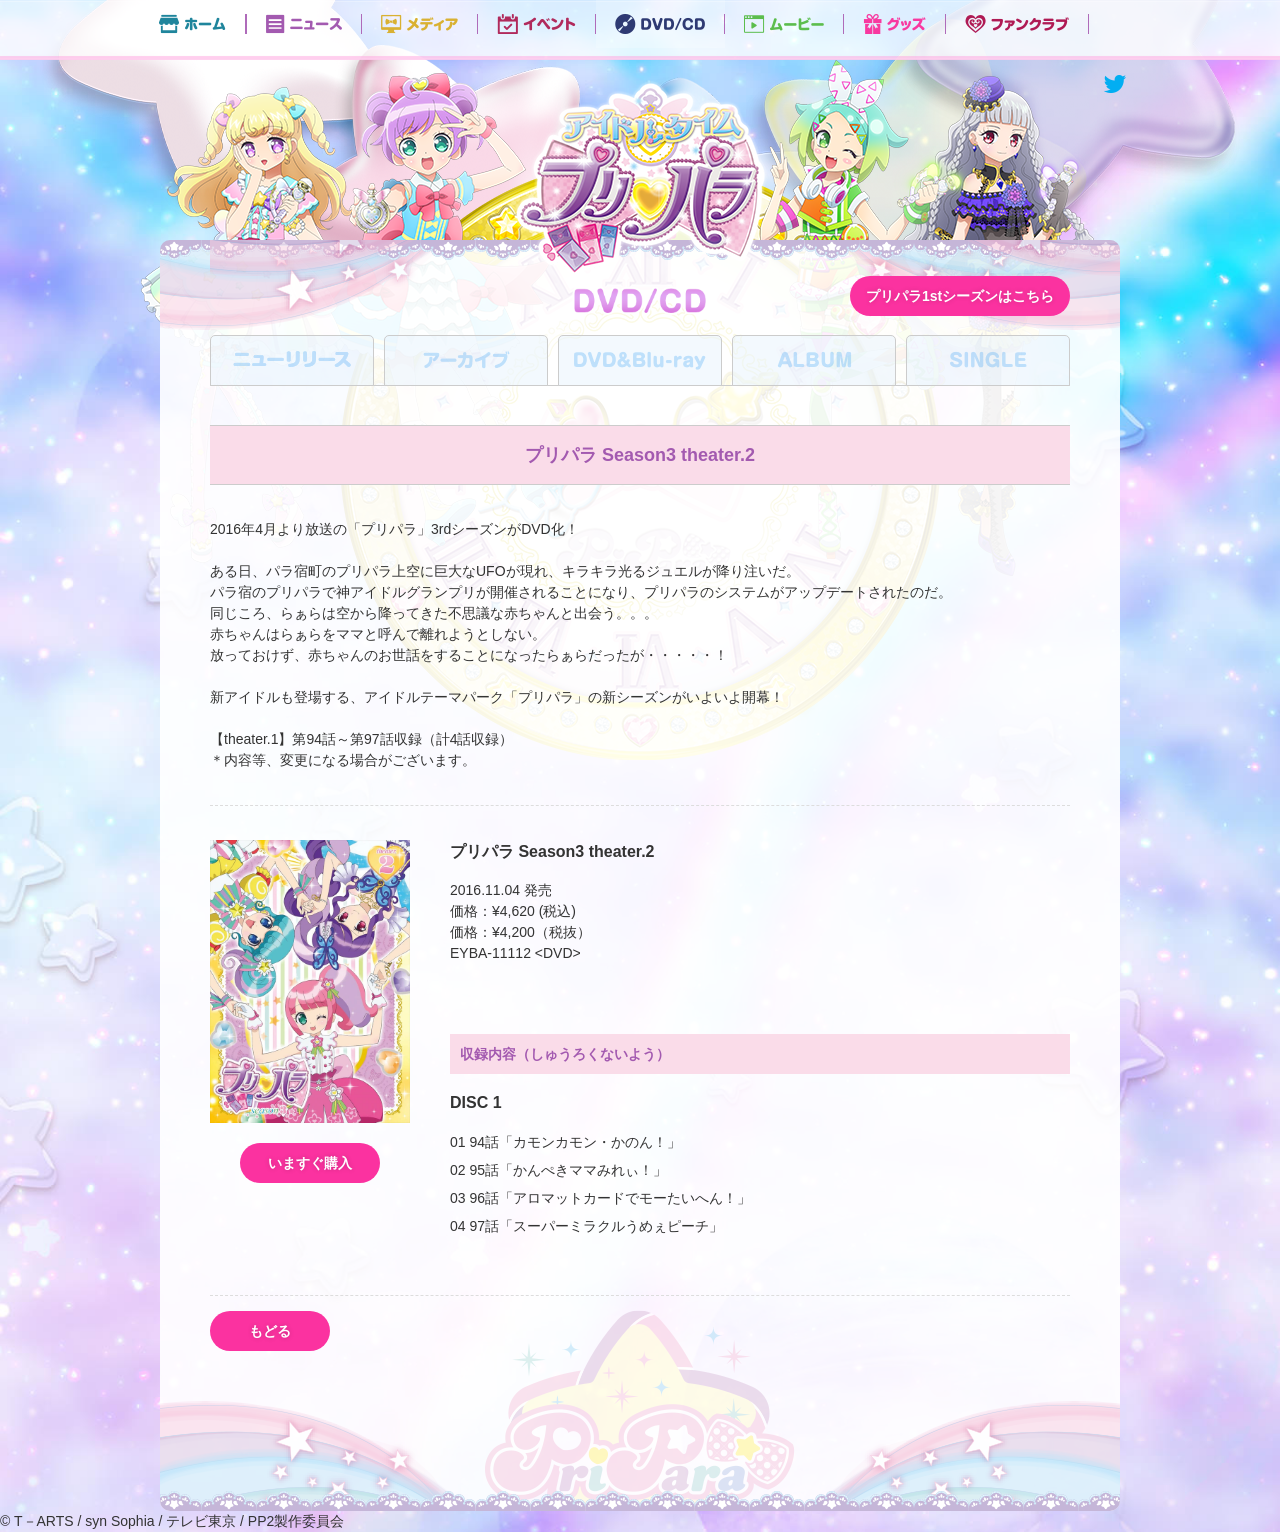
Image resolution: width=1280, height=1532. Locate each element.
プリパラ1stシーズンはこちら (960, 296)
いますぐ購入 (310, 1163)
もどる (270, 1331)
